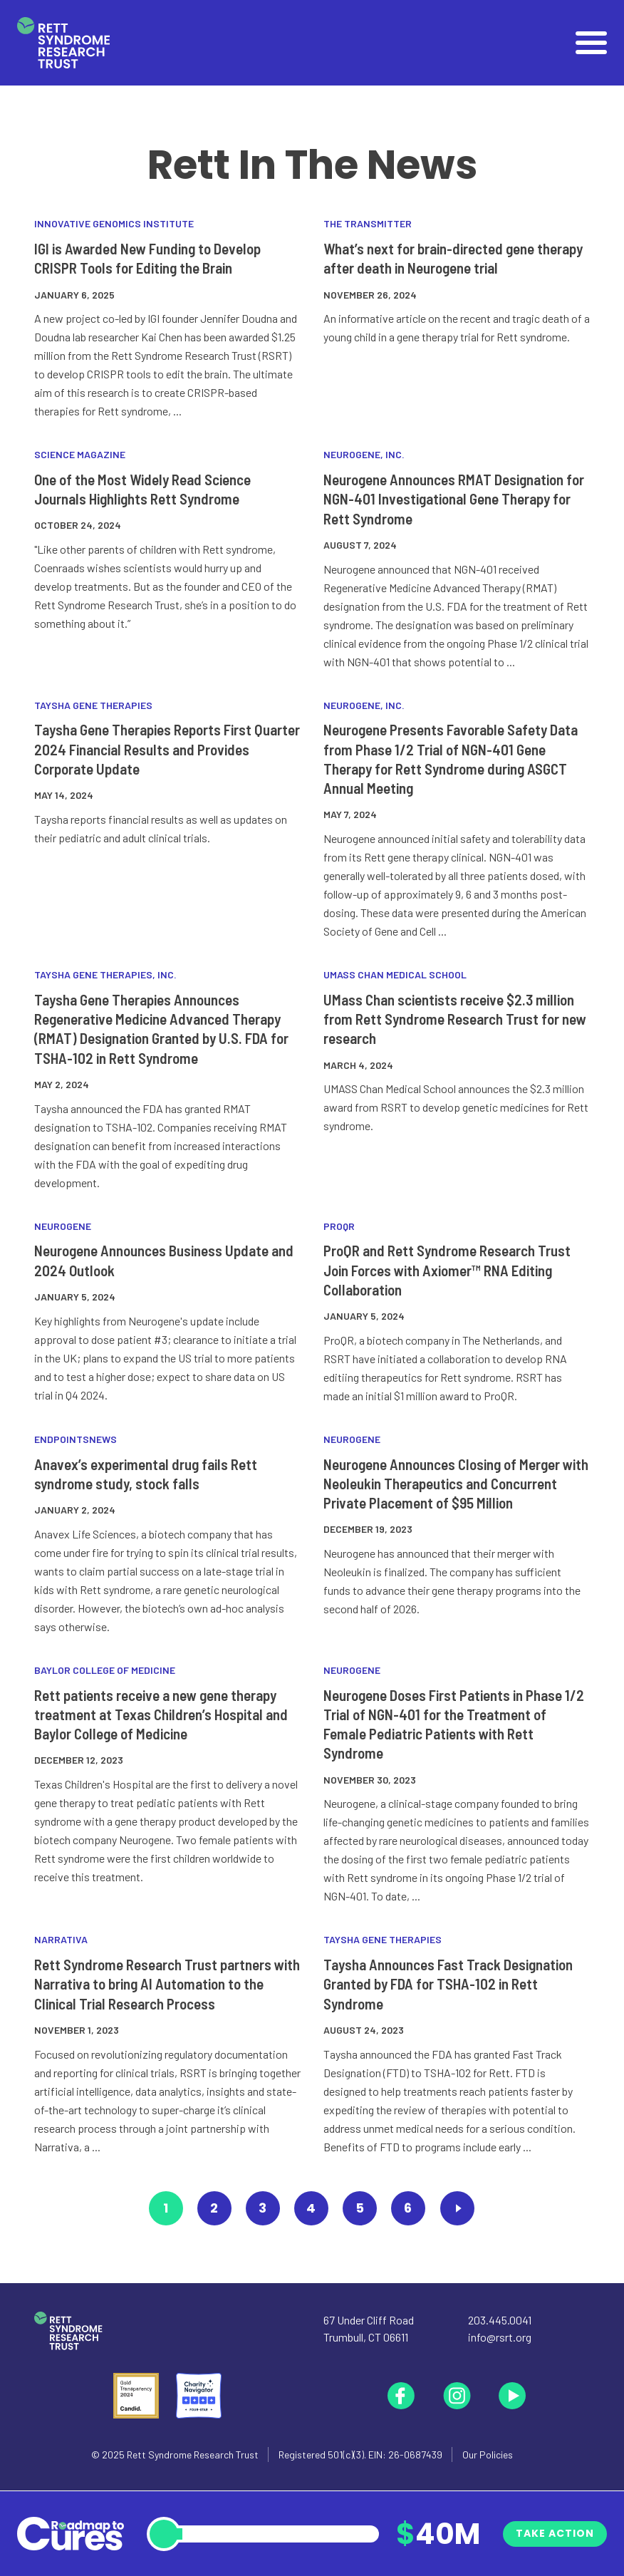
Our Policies (487, 2454)
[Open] (591, 42)
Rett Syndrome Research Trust (193, 2454)
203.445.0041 (499, 2320)
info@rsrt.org (499, 2337)
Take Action (555, 2533)
